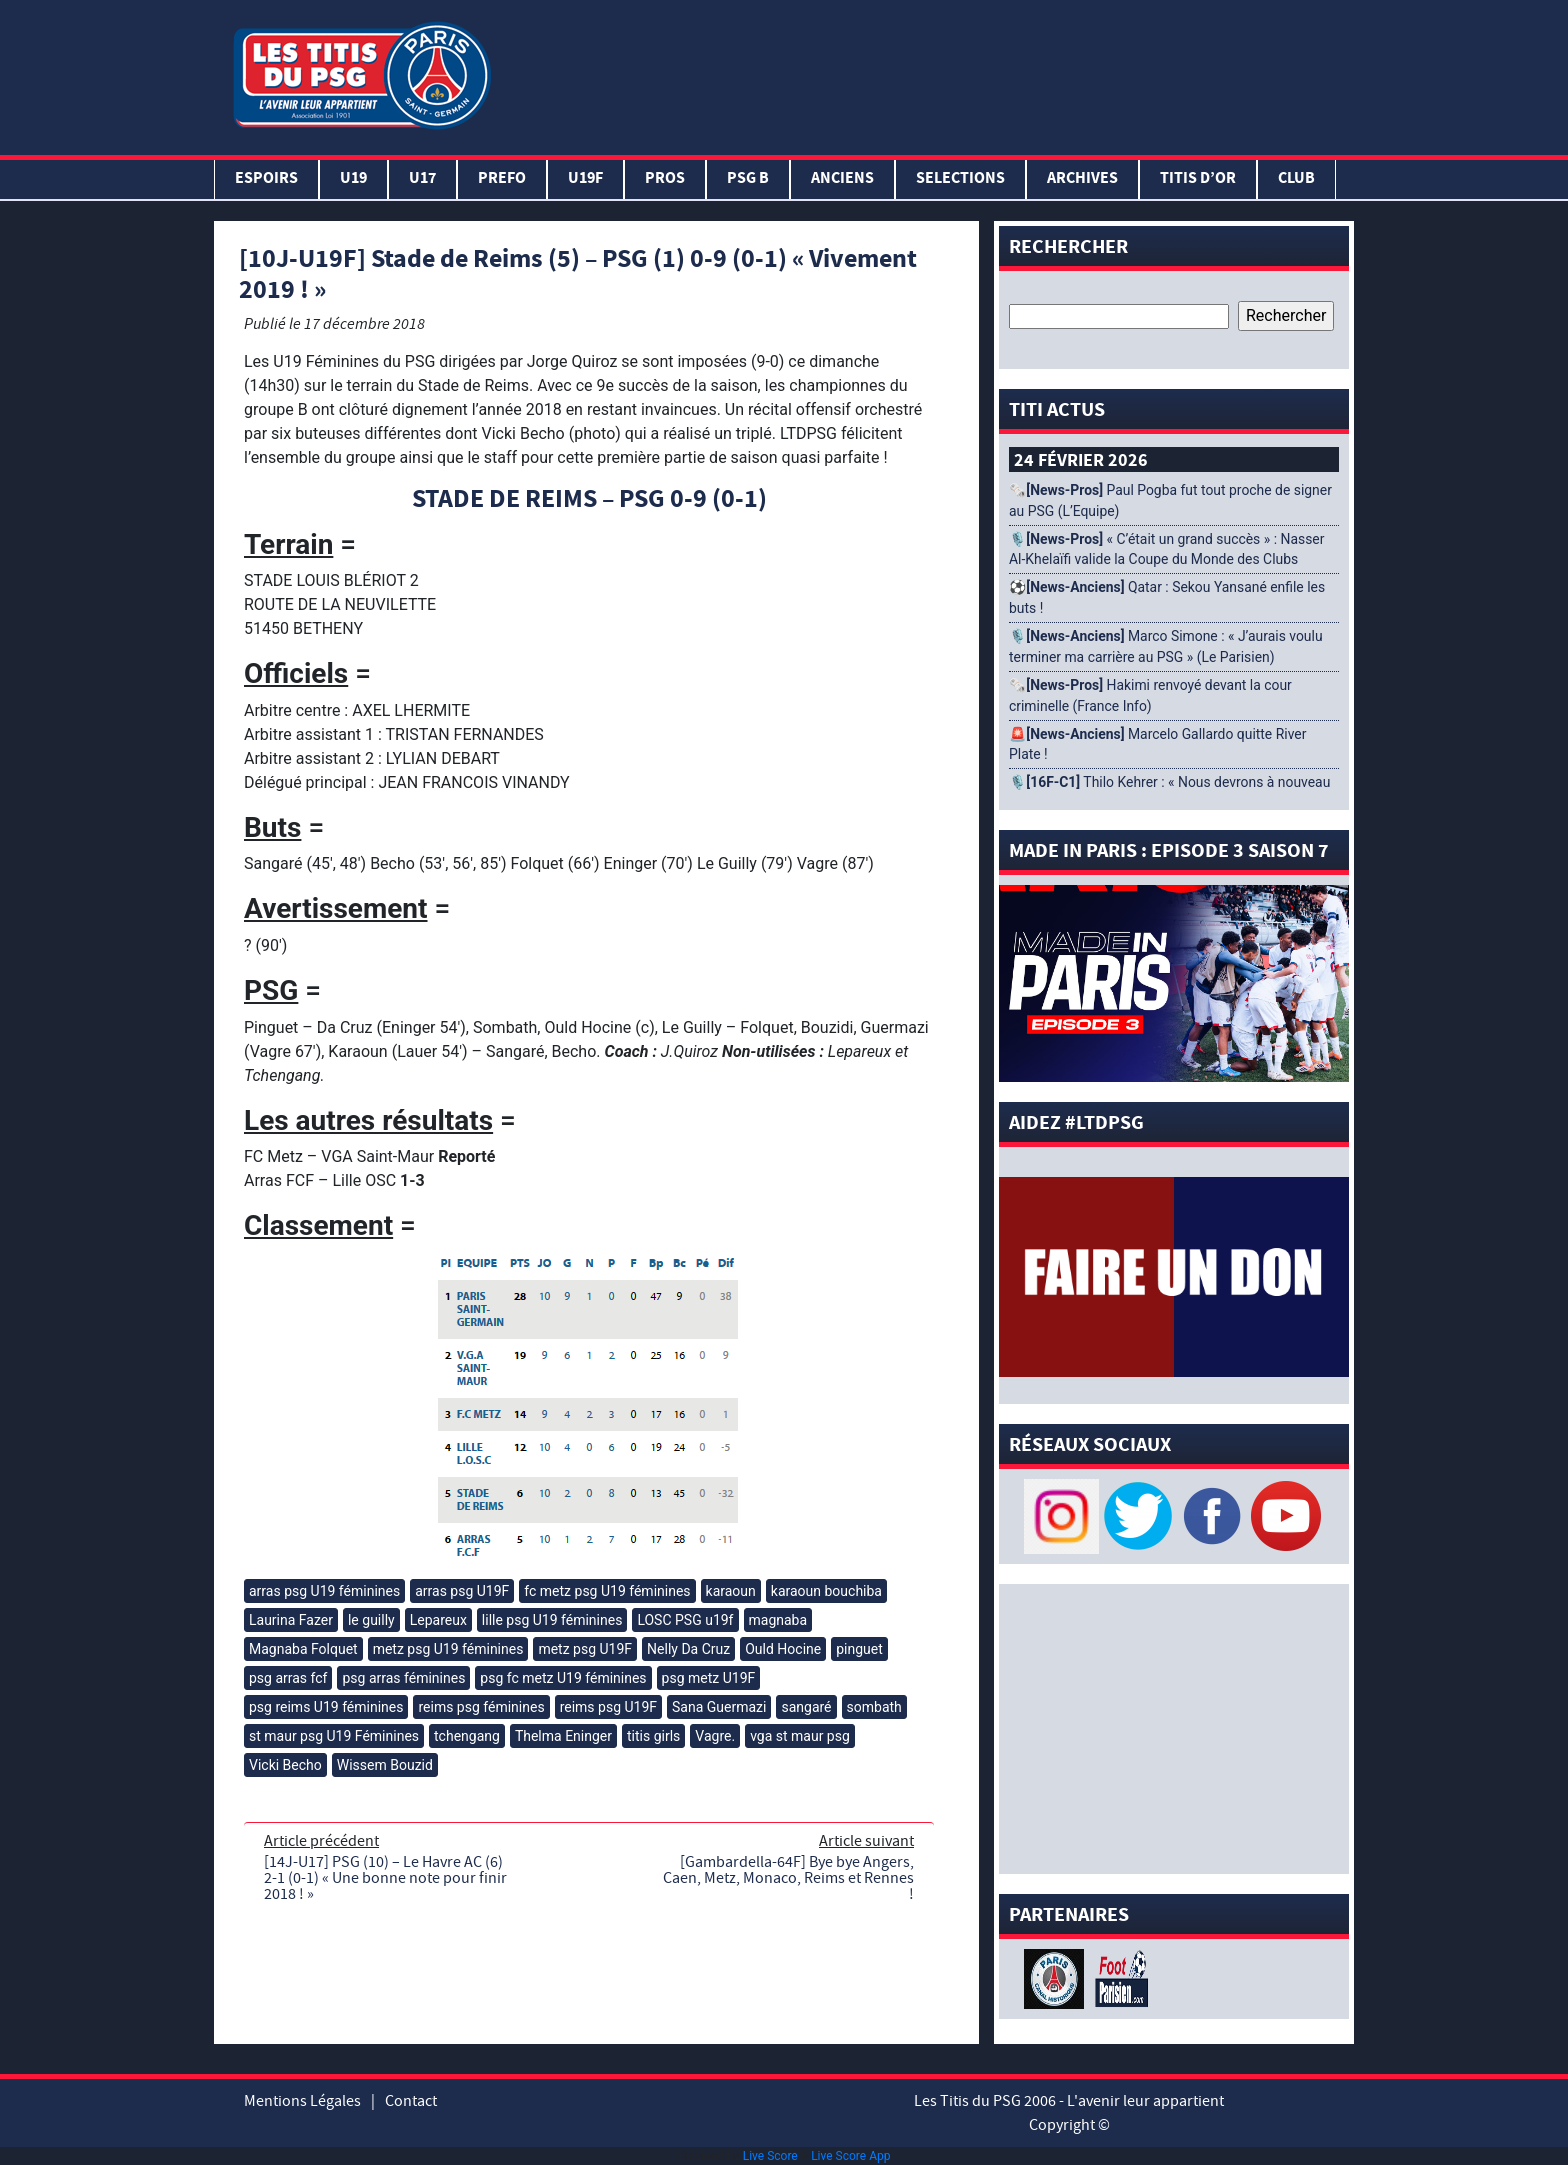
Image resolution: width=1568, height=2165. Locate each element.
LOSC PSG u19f (685, 1620)
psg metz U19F (709, 1678)
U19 (353, 179)
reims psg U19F (608, 1707)
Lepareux (438, 1620)
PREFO (502, 179)
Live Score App (850, 2156)
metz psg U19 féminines (448, 1649)
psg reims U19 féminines (326, 1707)
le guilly (371, 1620)
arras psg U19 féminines (324, 1591)
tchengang (467, 1736)
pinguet (859, 1649)
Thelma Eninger (563, 1736)
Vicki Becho (285, 1765)
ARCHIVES (1082, 179)
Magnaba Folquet (303, 1649)
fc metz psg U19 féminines (607, 1591)
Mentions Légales (302, 2101)
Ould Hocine (783, 1649)
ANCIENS (842, 179)
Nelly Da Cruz (688, 1649)
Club (1296, 179)
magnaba (778, 1620)
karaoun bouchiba (826, 1591)
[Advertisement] (927, 73)
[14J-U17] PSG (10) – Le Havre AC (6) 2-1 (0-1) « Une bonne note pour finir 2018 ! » (385, 1878)
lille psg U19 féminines (552, 1620)
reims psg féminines (481, 1707)
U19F (585, 179)
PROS (665, 179)
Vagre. (715, 1736)
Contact (411, 2101)
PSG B (748, 179)
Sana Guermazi (719, 1707)
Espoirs (266, 179)
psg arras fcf (288, 1678)
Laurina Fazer (291, 1620)
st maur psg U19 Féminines (334, 1736)
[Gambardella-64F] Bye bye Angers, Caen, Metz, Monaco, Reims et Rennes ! (788, 1878)
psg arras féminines (403, 1678)
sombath (874, 1707)
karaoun (731, 1591)
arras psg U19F (462, 1591)
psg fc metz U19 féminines (563, 1678)
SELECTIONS (960, 179)
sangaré (806, 1707)
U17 (422, 179)
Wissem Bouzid (385, 1765)
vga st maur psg (800, 1736)
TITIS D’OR (1198, 179)
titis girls (653, 1736)
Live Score (770, 2156)
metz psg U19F (585, 1649)
